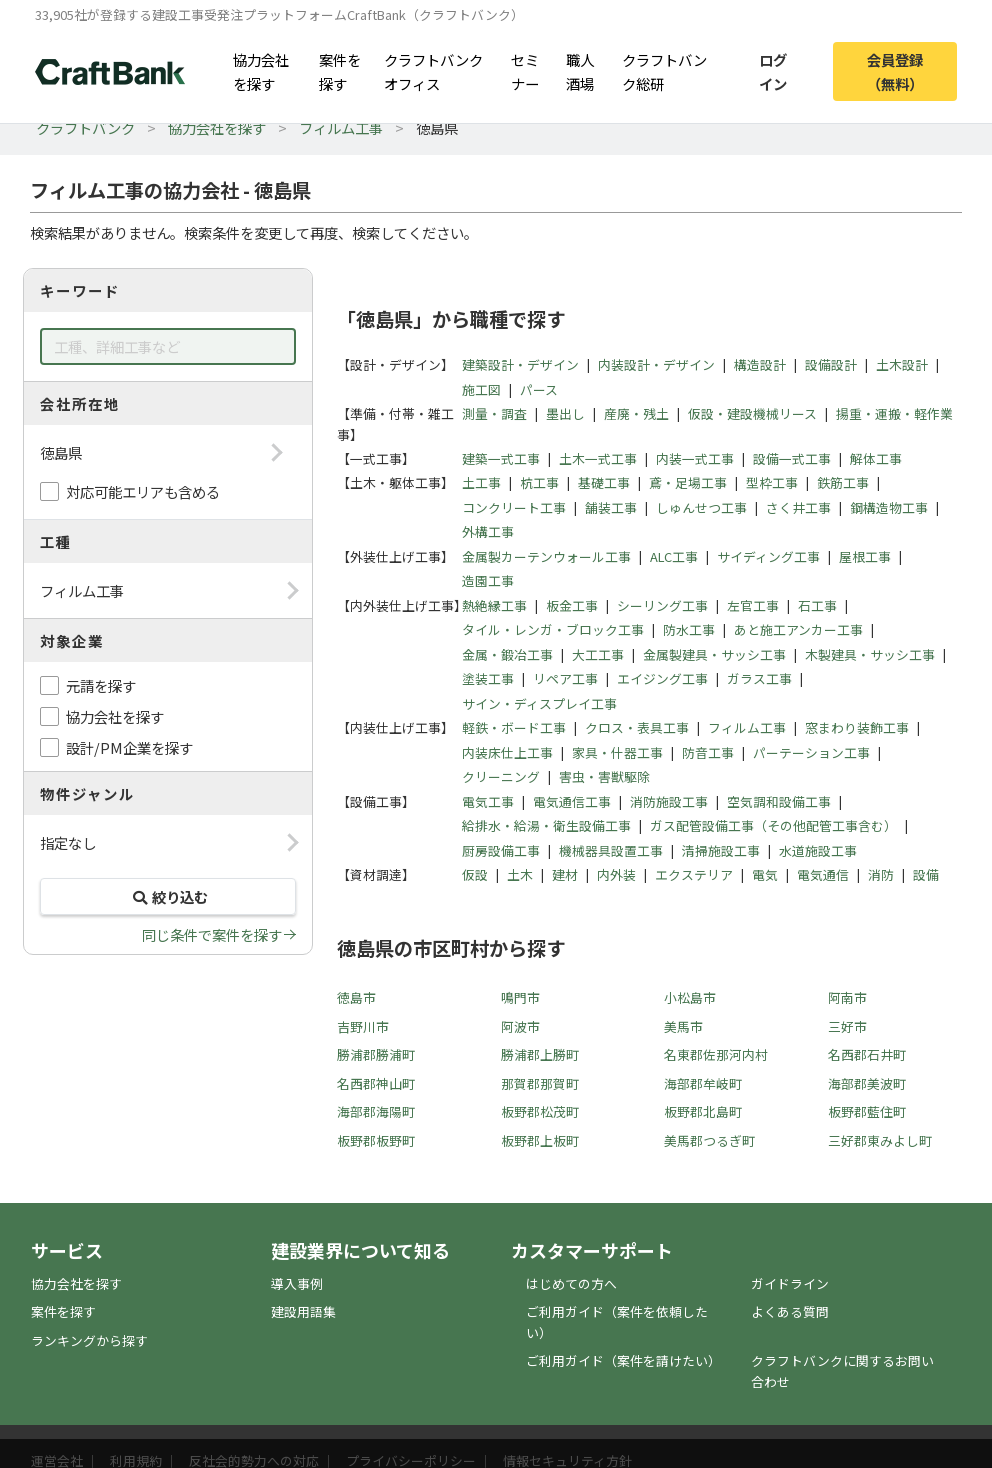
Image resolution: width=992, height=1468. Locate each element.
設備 (926, 874)
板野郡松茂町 (540, 1111)
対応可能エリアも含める (143, 491)
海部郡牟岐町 (703, 1083)
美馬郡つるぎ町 (709, 1140)
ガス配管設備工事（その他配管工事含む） (773, 825)
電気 (765, 874)
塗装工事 (488, 678)
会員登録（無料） (895, 71)
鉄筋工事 (843, 482)
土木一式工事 (598, 458)
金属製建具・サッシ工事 (714, 654)
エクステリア (694, 874)
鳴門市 (520, 997)
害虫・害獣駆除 (604, 776)
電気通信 (823, 874)
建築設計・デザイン (520, 364)
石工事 (817, 605)
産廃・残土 (636, 413)
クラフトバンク (85, 127)
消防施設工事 (669, 801)
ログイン (773, 71)
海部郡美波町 (867, 1083)
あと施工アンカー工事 (798, 629)
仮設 (475, 874)
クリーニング (501, 776)
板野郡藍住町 (867, 1111)
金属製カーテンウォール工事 (546, 556)
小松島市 (690, 997)
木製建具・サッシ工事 (870, 654)
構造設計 (760, 364)
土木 (520, 874)
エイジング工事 (662, 678)
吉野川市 (363, 1026)
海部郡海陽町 (376, 1111)
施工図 (481, 389)
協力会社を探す (261, 71)
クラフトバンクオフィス (433, 71)
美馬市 (683, 1026)
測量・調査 (494, 413)
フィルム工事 (341, 127)
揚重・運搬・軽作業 (894, 413)
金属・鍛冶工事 (507, 654)
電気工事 (488, 801)
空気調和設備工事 (779, 801)
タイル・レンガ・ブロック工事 (553, 629)
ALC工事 (674, 556)
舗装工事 (611, 507)
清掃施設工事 (721, 850)
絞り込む (168, 896)
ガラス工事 (759, 678)
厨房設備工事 (501, 850)
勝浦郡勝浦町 (376, 1054)
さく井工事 (798, 507)
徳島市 (356, 997)
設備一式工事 (792, 458)
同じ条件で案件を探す (212, 934)
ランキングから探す (89, 1340)
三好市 (847, 1026)
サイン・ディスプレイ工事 (539, 703)
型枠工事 (772, 482)
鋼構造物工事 (889, 507)
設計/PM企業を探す (129, 747)
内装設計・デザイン (656, 364)
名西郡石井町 (867, 1054)
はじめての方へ (571, 1283)
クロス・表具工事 (637, 727)
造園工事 (488, 580)
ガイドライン (790, 1283)
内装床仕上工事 (507, 752)
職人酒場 (580, 71)
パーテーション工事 (811, 752)
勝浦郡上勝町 (540, 1054)
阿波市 (520, 1026)
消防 (881, 874)
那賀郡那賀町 (540, 1083)
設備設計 (831, 364)
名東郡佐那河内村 (716, 1054)
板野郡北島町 (703, 1111)
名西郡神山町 (376, 1083)
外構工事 (488, 531)
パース (539, 389)
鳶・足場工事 (688, 482)
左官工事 (753, 605)
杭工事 (539, 482)
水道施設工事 (818, 850)
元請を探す (101, 685)
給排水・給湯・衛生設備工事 (546, 825)
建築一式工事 (501, 458)
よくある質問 (790, 1311)
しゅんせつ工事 (701, 507)
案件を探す (340, 71)
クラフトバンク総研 (664, 71)
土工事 (481, 482)
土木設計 (902, 364)
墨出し (565, 413)
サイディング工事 (768, 556)
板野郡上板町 (540, 1140)
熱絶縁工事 (494, 605)
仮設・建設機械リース (752, 413)
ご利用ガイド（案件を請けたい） (623, 1360)
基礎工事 (604, 482)
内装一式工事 (695, 458)
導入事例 (297, 1283)
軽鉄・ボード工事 (514, 727)
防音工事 (708, 752)
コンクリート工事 (514, 507)
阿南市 (847, 997)
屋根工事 (865, 556)
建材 (565, 874)
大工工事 (598, 654)
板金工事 (572, 605)
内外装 (616, 874)
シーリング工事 (662, 605)
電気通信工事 (572, 801)
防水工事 (689, 629)
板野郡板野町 (376, 1140)
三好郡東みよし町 (880, 1140)
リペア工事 (565, 678)
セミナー (525, 71)
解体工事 (876, 458)
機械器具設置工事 (611, 850)
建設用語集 (303, 1311)
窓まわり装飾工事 (857, 727)
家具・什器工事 (617, 752)
